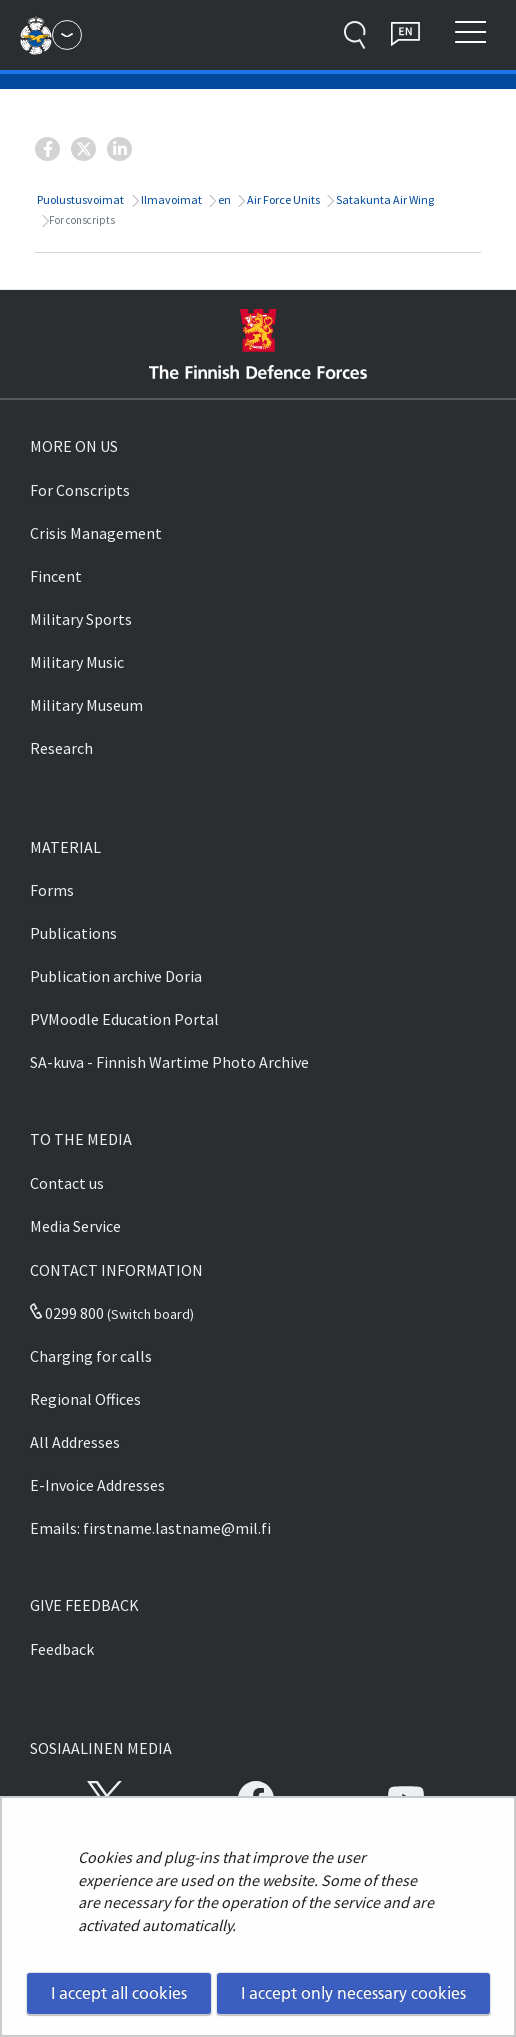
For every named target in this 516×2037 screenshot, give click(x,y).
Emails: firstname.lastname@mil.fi (150, 1528)
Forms (52, 890)
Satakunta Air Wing (384, 199)
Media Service (75, 1226)
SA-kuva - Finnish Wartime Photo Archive (169, 1062)
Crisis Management (96, 533)
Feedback (62, 1649)
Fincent (56, 576)
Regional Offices (85, 1399)
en (223, 199)
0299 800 (67, 1313)
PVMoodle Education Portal (124, 1019)
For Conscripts (80, 490)
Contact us (67, 1183)
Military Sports (81, 619)
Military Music (77, 662)
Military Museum (86, 705)
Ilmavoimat (170, 199)
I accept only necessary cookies (353, 1993)
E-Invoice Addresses (97, 1485)
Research (61, 748)
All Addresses (75, 1442)
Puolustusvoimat (79, 199)
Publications (73, 933)
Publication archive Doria (116, 976)
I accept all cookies (119, 1993)
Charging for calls (91, 1356)
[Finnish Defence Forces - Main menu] (67, 35)
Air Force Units (282, 199)
